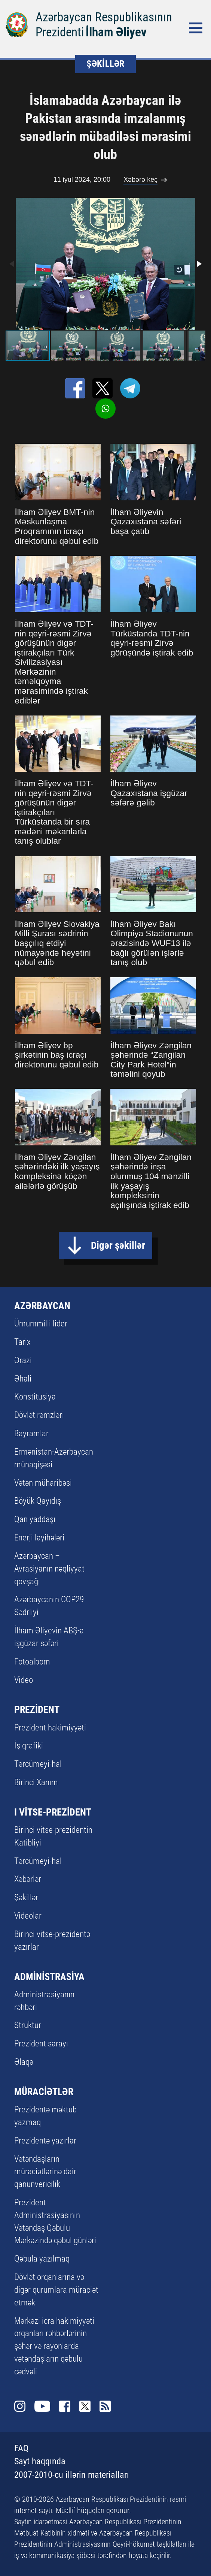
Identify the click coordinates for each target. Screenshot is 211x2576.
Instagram (19, 2406)
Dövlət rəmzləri (39, 1415)
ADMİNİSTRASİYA (49, 1976)
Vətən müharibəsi (43, 1483)
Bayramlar (31, 1433)
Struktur (27, 2025)
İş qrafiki (28, 1746)
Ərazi (23, 1360)
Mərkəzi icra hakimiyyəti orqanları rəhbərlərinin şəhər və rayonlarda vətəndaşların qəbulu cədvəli (54, 2346)
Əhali (22, 1379)
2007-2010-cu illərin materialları (71, 2475)
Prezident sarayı (41, 2044)
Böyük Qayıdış (37, 1501)
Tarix (22, 1342)
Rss (105, 2406)
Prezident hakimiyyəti (50, 1728)
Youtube (42, 2406)
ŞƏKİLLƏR (105, 63)
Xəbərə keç (140, 179)
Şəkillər (26, 1897)
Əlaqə (23, 2062)
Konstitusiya (35, 1397)
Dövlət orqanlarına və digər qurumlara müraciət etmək (56, 2290)
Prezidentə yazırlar (45, 2141)
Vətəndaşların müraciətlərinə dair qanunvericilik (45, 2172)
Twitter (85, 2406)
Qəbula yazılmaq (42, 2259)
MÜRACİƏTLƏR (43, 2091)
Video (23, 1680)
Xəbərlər (27, 1879)
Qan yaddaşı (34, 1519)
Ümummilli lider (40, 1324)
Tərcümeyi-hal (38, 1764)
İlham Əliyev (116, 32)
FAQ (21, 2448)
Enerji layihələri (39, 1538)
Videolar (28, 1916)
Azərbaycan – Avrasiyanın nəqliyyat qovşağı (49, 1569)
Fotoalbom (32, 1662)
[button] (199, 264)
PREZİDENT (36, 1709)
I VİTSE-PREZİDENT (52, 1812)
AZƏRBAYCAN (42, 1305)
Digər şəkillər (118, 1245)
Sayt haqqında (39, 2461)
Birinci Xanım (36, 1782)
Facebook (64, 2406)
